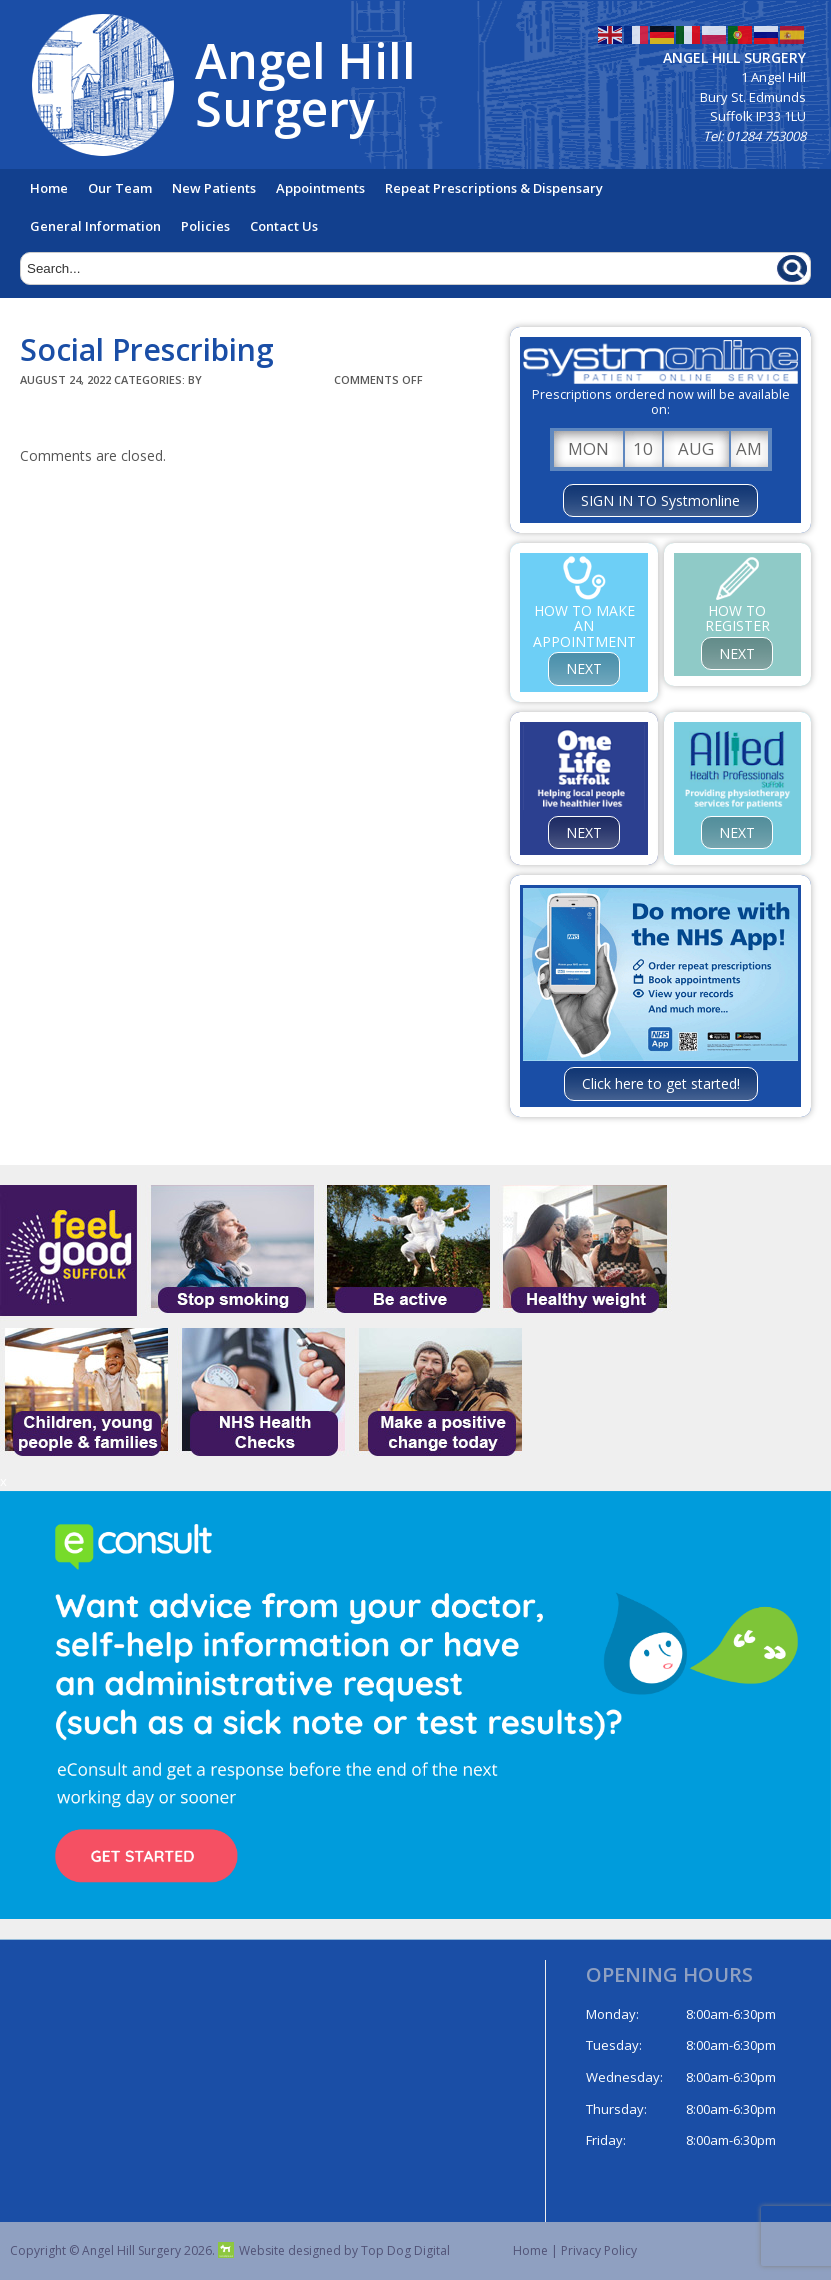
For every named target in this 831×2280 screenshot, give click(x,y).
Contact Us (284, 226)
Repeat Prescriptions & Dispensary (494, 188)
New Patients (214, 188)
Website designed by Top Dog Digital (334, 2250)
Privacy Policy (599, 2250)
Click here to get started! (661, 1083)
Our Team (120, 188)
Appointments (320, 188)
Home (49, 188)
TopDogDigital (268, 379)
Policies (205, 226)
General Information (95, 226)
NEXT (584, 668)
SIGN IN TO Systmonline (660, 500)
